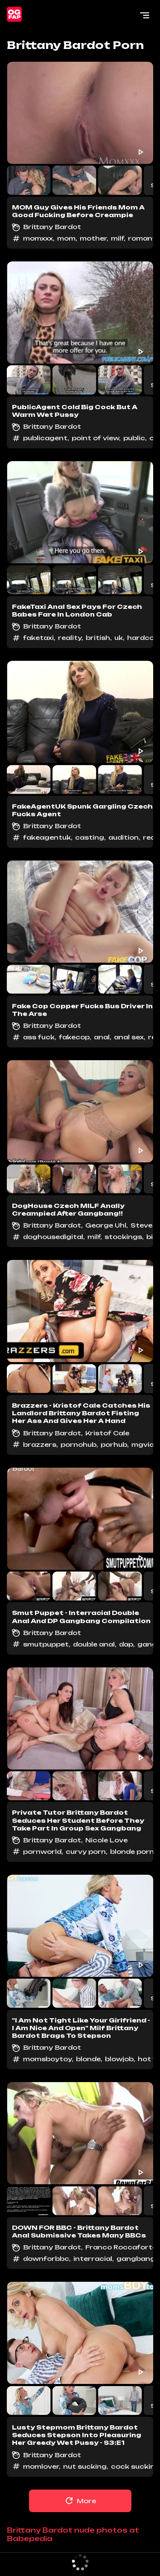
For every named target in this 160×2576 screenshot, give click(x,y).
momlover (41, 2466)
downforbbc (46, 2258)
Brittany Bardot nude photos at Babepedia (73, 2534)
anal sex (129, 1037)
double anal (94, 1644)
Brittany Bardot (52, 226)
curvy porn (86, 1851)
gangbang (135, 2258)
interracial (92, 2258)
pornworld (42, 1851)
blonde (88, 2059)
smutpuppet (46, 1644)
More (80, 2501)
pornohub (78, 1444)
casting (89, 837)
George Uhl (105, 1225)
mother (93, 238)
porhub (114, 1444)
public (134, 438)
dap (126, 1644)
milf (117, 238)
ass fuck (39, 1037)
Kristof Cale (107, 1433)
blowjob (119, 2059)
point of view (95, 438)
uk (118, 637)
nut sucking (85, 2466)
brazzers (39, 1444)
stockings (123, 1236)
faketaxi (38, 637)
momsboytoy (47, 2059)
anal (102, 1037)
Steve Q (145, 1225)
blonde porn (132, 1851)
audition (123, 837)
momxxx (38, 238)
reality (69, 637)
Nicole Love (106, 1840)
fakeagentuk (47, 837)
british (98, 637)
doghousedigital (53, 1236)
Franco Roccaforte (121, 2247)
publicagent (45, 438)
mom (66, 238)
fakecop (74, 1037)
